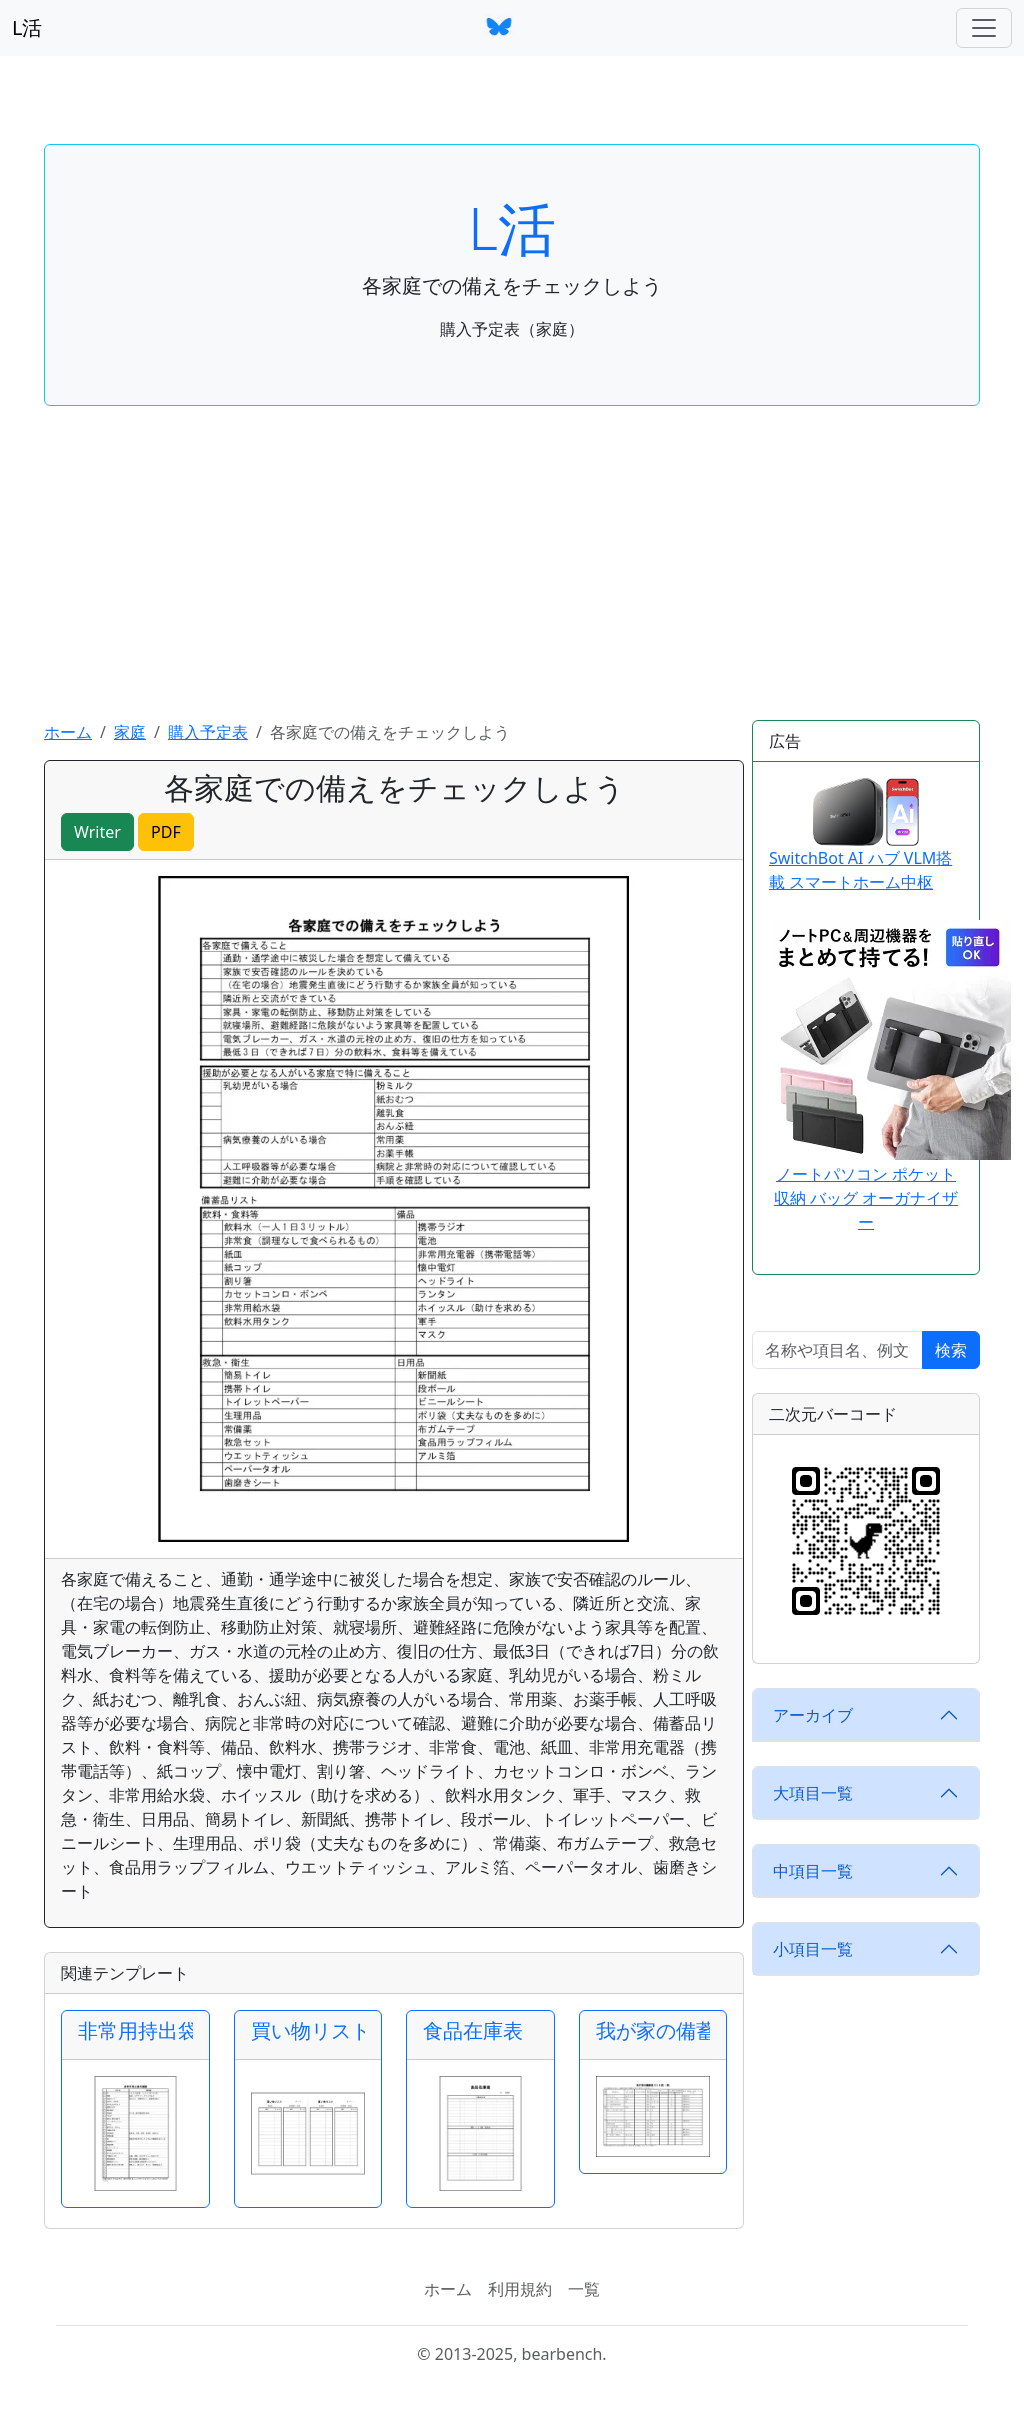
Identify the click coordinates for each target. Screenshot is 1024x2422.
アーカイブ (813, 1715)
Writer (97, 832)
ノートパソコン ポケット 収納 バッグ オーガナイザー (866, 1198)
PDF (166, 832)
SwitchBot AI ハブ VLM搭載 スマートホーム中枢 (860, 836)
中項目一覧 (813, 1871)
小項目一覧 (813, 1949)
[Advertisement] (512, 570)
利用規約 (520, 2289)
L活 (27, 27)
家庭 (130, 732)
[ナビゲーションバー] (984, 28)
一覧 (584, 2289)
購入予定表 (208, 732)
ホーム (68, 732)
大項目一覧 (813, 1793)
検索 (951, 1350)
